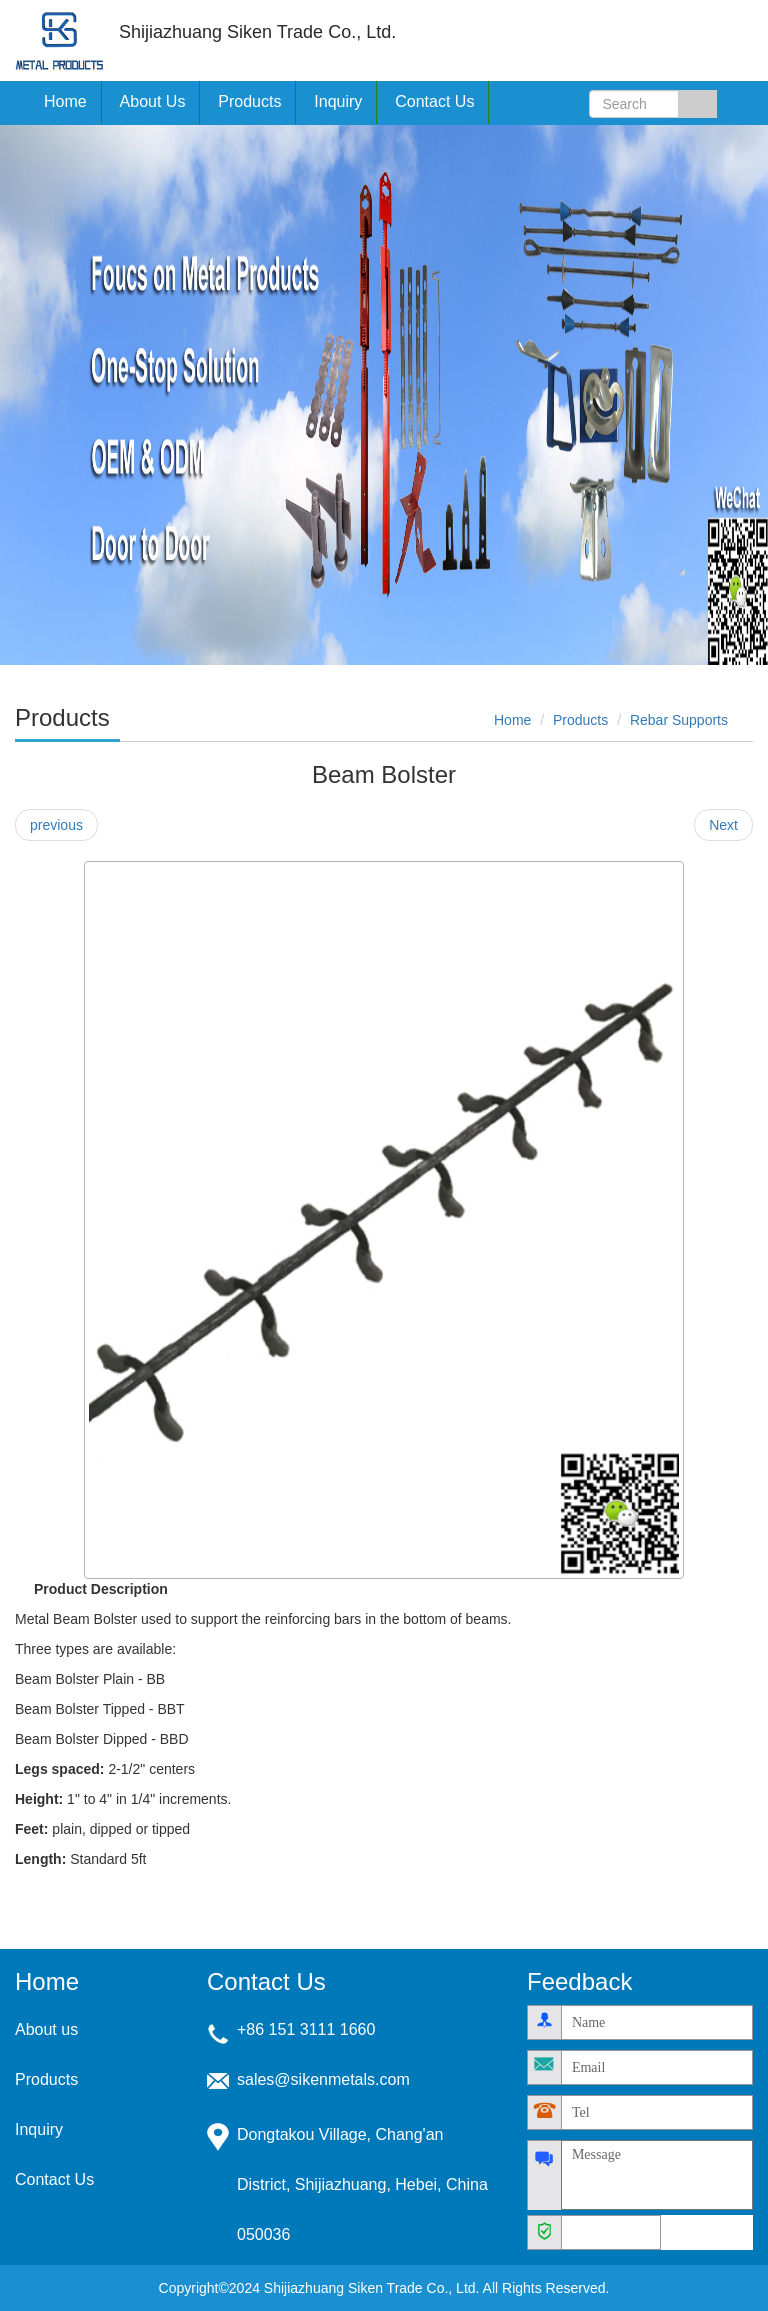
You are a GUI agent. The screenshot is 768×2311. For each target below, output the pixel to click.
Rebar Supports (679, 720)
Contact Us (434, 101)
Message (657, 2175)
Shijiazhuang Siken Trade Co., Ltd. (59, 40)
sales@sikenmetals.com (323, 2079)
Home (65, 101)
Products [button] (249, 101)
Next (723, 825)
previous (56, 825)
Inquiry (338, 101)
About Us (153, 101)
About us (46, 2029)
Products (580, 720)
